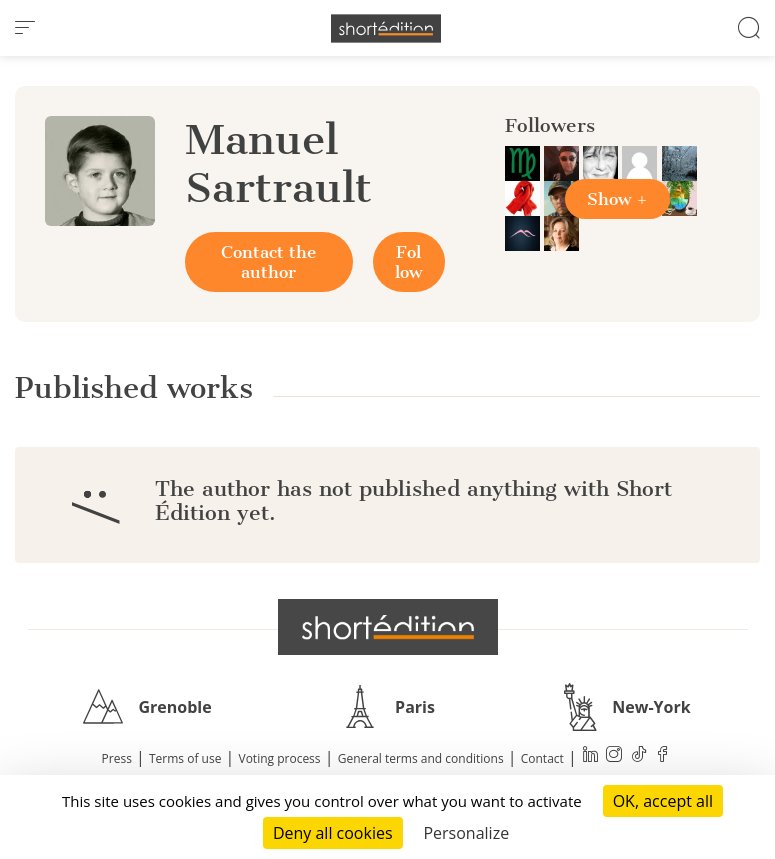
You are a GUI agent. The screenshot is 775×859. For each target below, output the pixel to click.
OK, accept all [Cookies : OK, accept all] (663, 801)
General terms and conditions (421, 758)
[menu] (25, 28)
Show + (617, 199)
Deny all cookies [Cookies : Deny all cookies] (333, 833)
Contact (542, 758)
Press (117, 758)
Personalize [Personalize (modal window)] (466, 833)
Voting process (280, 758)
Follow (408, 262)
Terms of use (185, 758)
